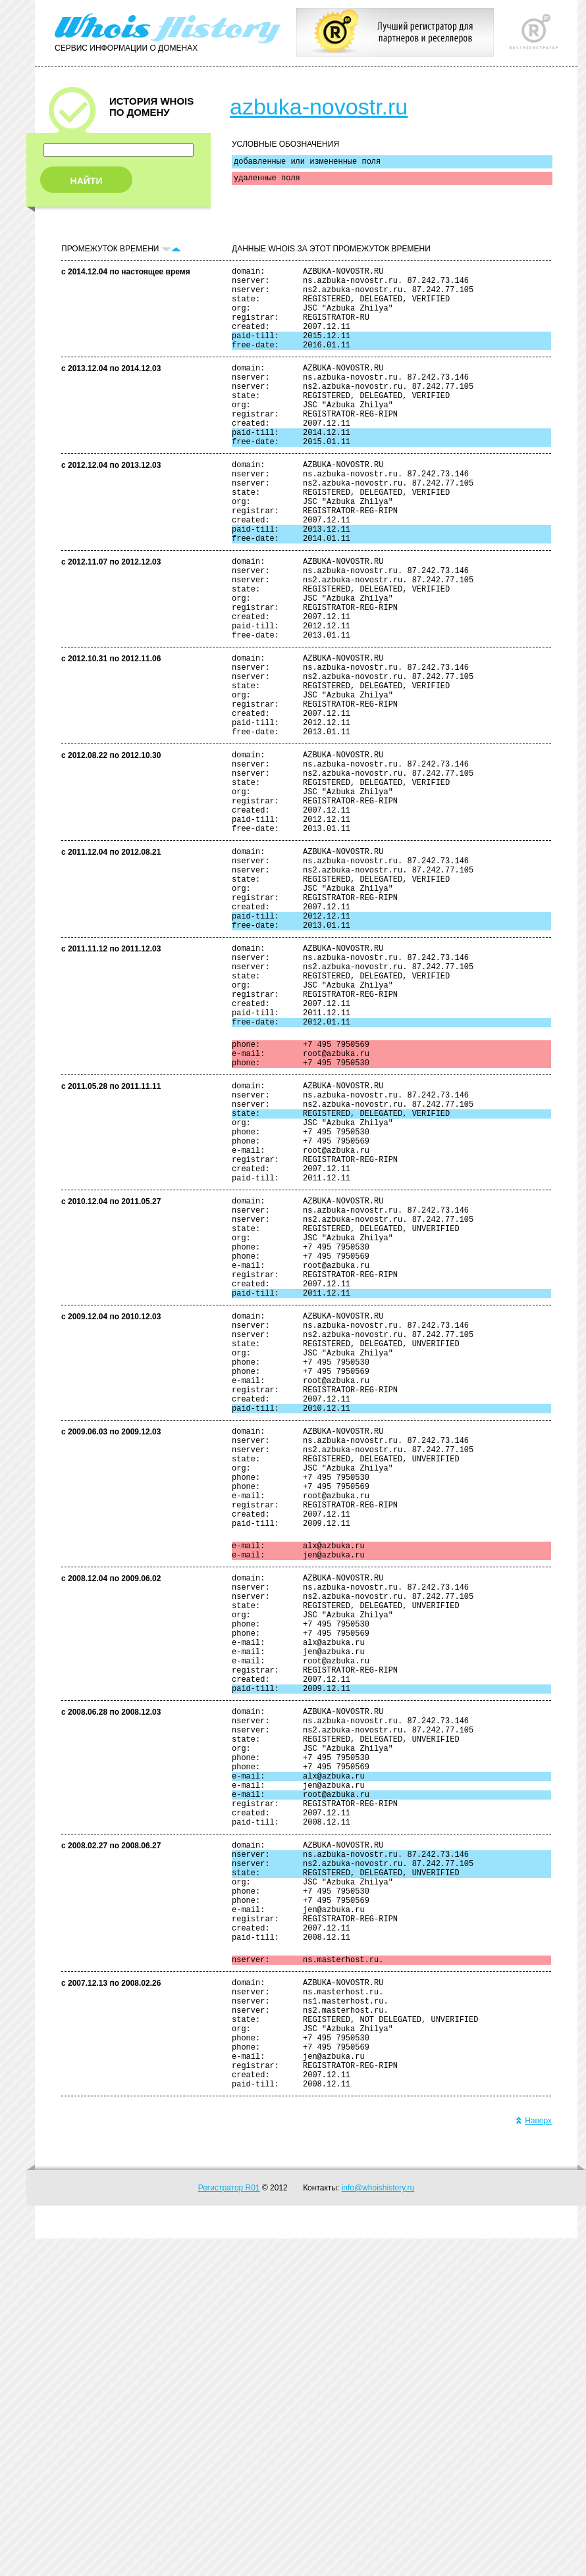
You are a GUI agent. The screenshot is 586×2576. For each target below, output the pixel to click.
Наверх (534, 2458)
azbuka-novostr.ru (319, 106)
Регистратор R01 (229, 2525)
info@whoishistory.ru (378, 2525)
